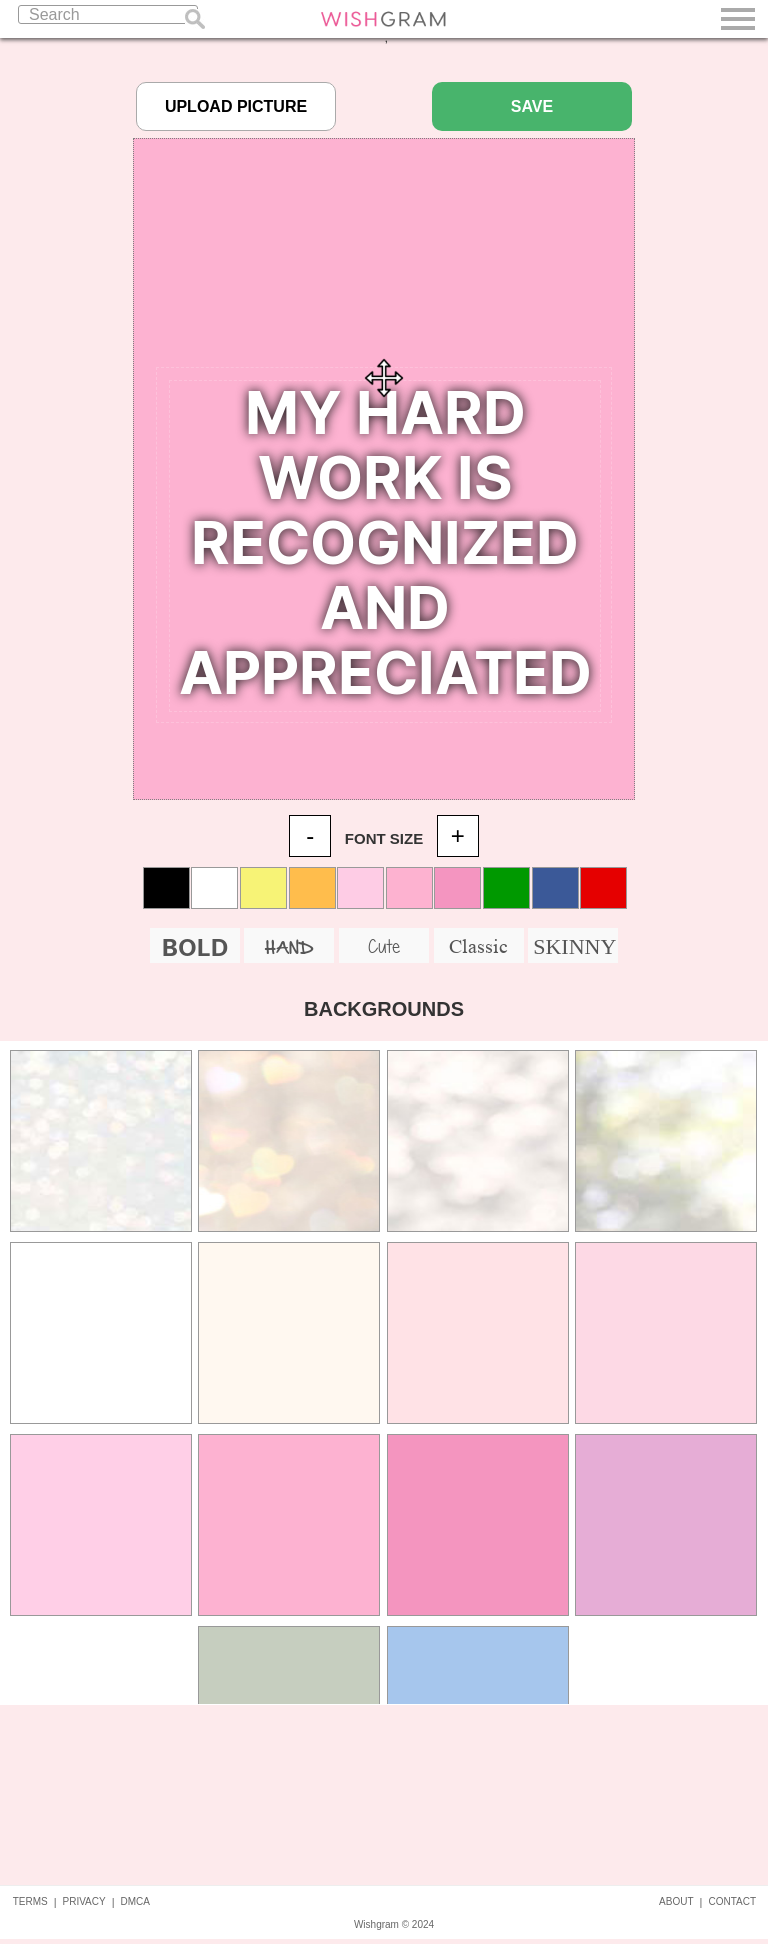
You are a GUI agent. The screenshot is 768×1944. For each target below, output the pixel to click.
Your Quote (385, 546)
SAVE (532, 106)
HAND (289, 948)
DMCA (135, 1901)
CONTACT (732, 1901)
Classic (478, 946)
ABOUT (676, 1901)
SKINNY (574, 946)
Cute (384, 946)
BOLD (195, 947)
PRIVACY (84, 1901)
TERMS (30, 1901)
